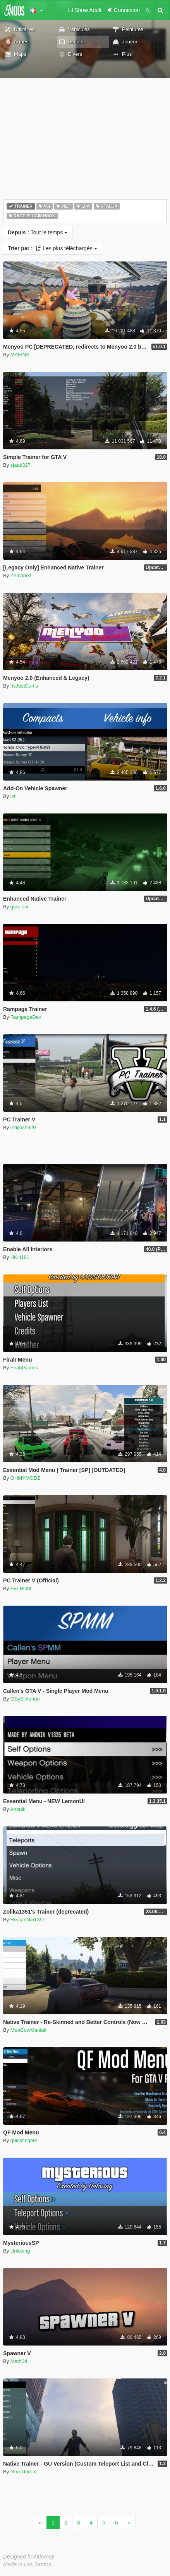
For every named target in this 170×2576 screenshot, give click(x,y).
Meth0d (18, 2361)
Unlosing (20, 2251)
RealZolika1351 (27, 1920)
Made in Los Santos (27, 2564)
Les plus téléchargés (52, 248)
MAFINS (19, 355)
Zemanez (20, 575)
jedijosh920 (23, 1127)
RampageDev (25, 1017)
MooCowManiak (28, 2030)
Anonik (18, 1809)
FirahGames (24, 1368)
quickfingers (23, 2140)
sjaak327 (20, 465)
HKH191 (19, 1257)
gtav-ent (19, 907)
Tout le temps (37, 232)
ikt (12, 796)
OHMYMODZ (25, 1478)
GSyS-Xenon (25, 1699)
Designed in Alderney (29, 2557)
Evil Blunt (20, 1588)
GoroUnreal (23, 2472)
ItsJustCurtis (24, 686)
